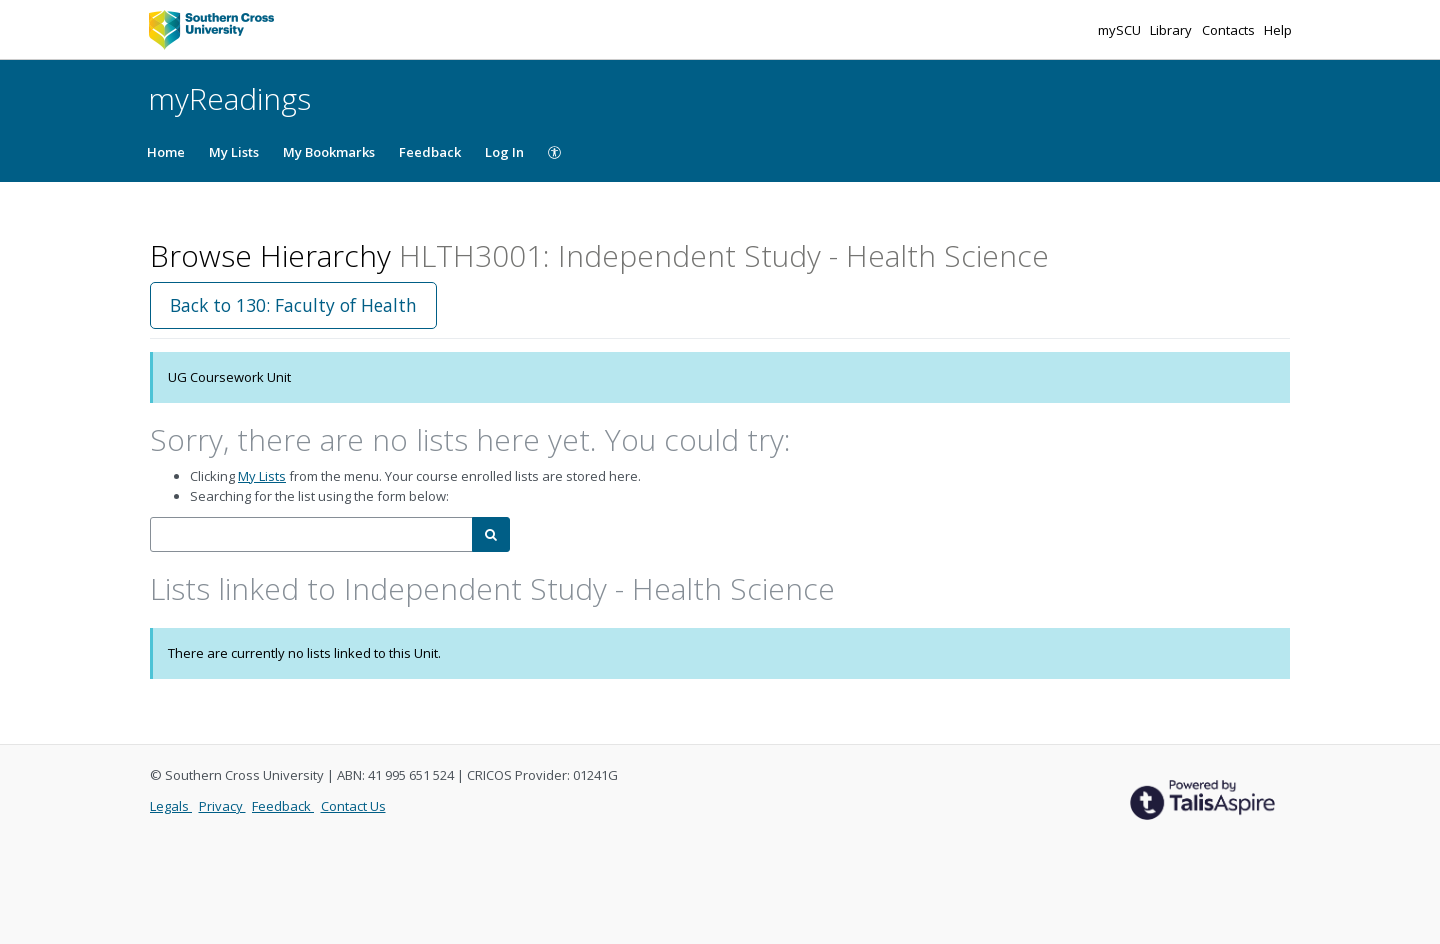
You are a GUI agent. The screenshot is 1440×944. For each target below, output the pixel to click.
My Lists (234, 152)
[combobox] (311, 534)
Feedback (430, 152)
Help (1278, 30)
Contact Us (353, 806)
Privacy (222, 806)
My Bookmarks (329, 152)
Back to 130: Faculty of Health (293, 305)
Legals (171, 806)
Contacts (1230, 30)
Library (1172, 30)
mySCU (1121, 30)
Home (166, 152)
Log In (504, 152)
